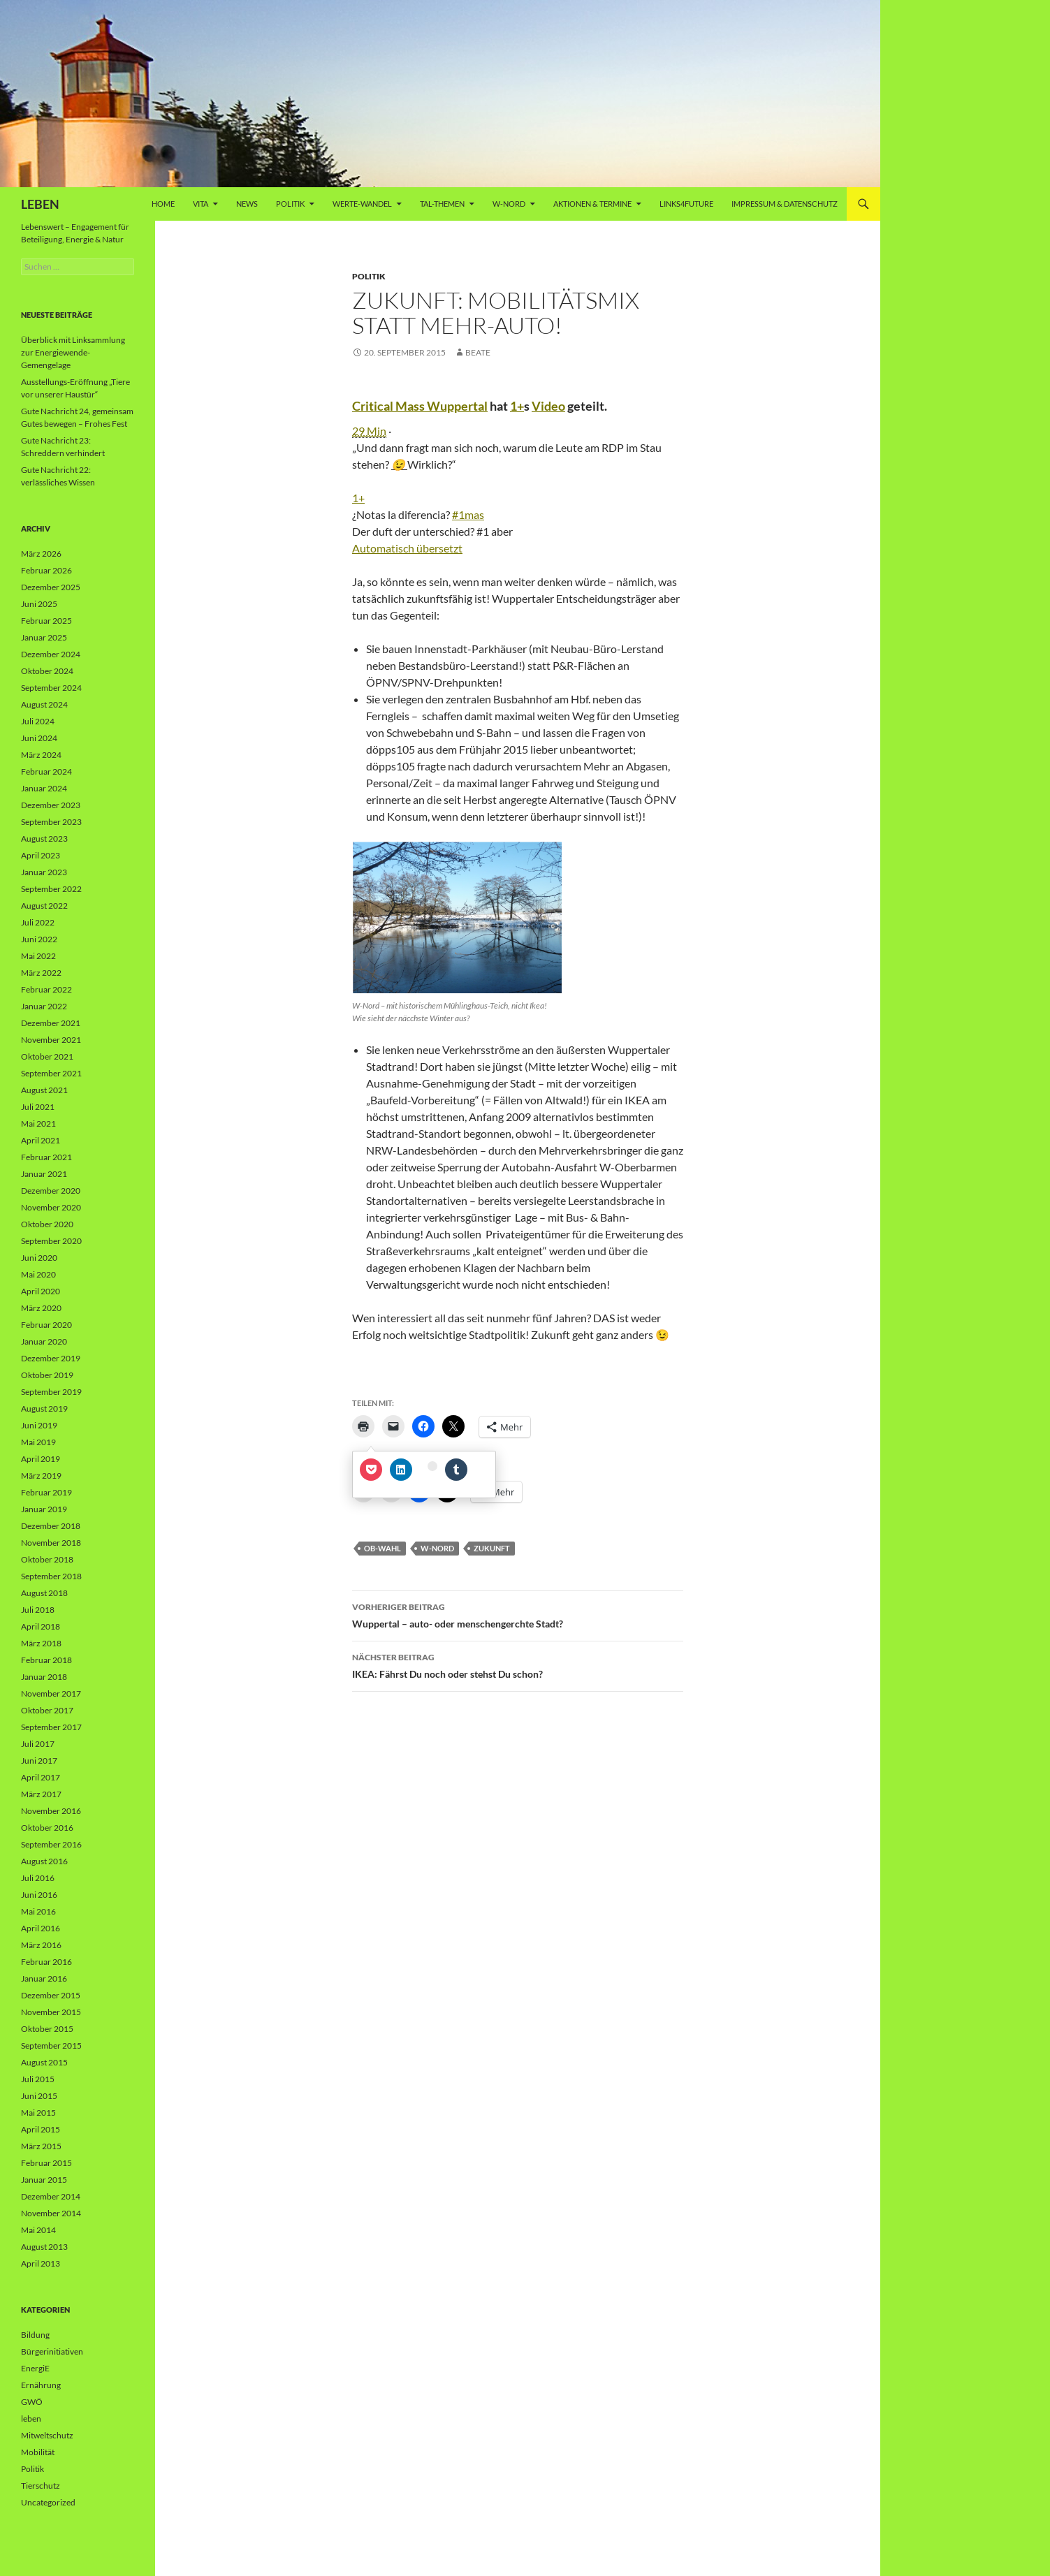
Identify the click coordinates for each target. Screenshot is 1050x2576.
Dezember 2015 (50, 1995)
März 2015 (41, 2146)
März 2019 (41, 1475)
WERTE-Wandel (362, 203)
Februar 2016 (46, 1961)
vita (200, 203)
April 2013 (40, 2263)
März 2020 (41, 1308)
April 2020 (40, 1291)
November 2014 (51, 2213)
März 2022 (41, 972)
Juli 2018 (37, 1609)
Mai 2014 (38, 2230)
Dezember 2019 (50, 1358)
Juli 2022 (37, 922)
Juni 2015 (39, 2096)
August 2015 (44, 2062)
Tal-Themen (442, 203)
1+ (517, 406)
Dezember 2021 (50, 1023)
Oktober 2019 (47, 1375)
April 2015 (40, 2129)
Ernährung (41, 2385)
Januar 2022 (44, 1006)
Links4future (686, 203)
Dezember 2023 (50, 805)
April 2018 (40, 1626)
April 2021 (40, 1140)
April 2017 (40, 1777)
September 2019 (51, 1391)
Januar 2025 (44, 637)
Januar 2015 (44, 2179)
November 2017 (51, 1693)
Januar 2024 (44, 788)
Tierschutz (40, 2485)
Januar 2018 (44, 1676)
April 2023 (40, 855)
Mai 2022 (38, 956)
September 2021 (51, 1073)
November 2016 (51, 1811)
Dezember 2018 (50, 1526)
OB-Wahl (382, 1548)
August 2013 (44, 2246)
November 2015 (51, 2012)
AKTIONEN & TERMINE (592, 203)
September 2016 (51, 1844)
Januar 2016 (44, 1978)
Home (163, 203)
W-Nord (509, 203)
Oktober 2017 (47, 1710)
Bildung (35, 2334)
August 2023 (44, 838)
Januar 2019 (44, 1509)
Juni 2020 (39, 1257)
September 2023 (51, 822)
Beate (477, 352)
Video (548, 406)
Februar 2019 (46, 1492)
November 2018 (51, 1542)
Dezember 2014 (50, 2196)
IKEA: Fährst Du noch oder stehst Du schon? (517, 1664)
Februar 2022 (46, 989)
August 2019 (44, 1408)
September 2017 (51, 1727)
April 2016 (40, 1928)
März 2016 (41, 1945)
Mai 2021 (38, 1123)
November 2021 (51, 1039)
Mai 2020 (38, 1274)
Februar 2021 (46, 1157)
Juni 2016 (39, 1894)
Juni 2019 (39, 1425)
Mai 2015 (38, 2112)
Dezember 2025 (50, 587)
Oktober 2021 (47, 1056)
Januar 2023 (44, 872)
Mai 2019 (38, 1442)
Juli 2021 (37, 1107)
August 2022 (44, 905)
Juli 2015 (37, 2079)
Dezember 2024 (50, 654)
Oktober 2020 (47, 1224)
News (247, 203)
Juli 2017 (37, 1744)
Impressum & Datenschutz (784, 203)
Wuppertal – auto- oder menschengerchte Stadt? (517, 1614)
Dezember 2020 (50, 1190)
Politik (290, 203)
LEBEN (40, 204)
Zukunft (492, 1548)
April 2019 (40, 1459)
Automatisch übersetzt (407, 548)
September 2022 (51, 889)
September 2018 (51, 1576)
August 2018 (44, 1593)
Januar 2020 (44, 1341)
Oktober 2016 (47, 1827)
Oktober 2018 (47, 1559)
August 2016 (44, 1861)
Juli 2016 (37, 1878)
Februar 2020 (46, 1324)
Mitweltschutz (47, 2435)
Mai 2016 (38, 1911)
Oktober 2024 (47, 671)
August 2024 (44, 704)
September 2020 (51, 1241)
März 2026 (41, 553)
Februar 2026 (46, 570)
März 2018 (41, 1643)
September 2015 (51, 2045)
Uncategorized (48, 2502)
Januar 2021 (44, 1174)
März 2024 (41, 754)
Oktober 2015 (47, 2029)
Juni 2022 (39, 939)
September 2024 (51, 687)
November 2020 (51, 1207)
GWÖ (32, 2401)
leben (31, 2418)
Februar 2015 (46, 2163)
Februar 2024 (46, 771)
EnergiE (35, 2368)
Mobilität (37, 2452)
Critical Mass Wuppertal (420, 406)
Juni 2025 (39, 604)
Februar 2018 (46, 1660)
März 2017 (41, 1794)
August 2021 (44, 1090)
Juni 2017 (39, 1760)
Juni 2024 (39, 738)
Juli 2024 (37, 721)
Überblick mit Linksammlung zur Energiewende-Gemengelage (73, 352)
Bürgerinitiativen (52, 2351)
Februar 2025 (46, 620)
